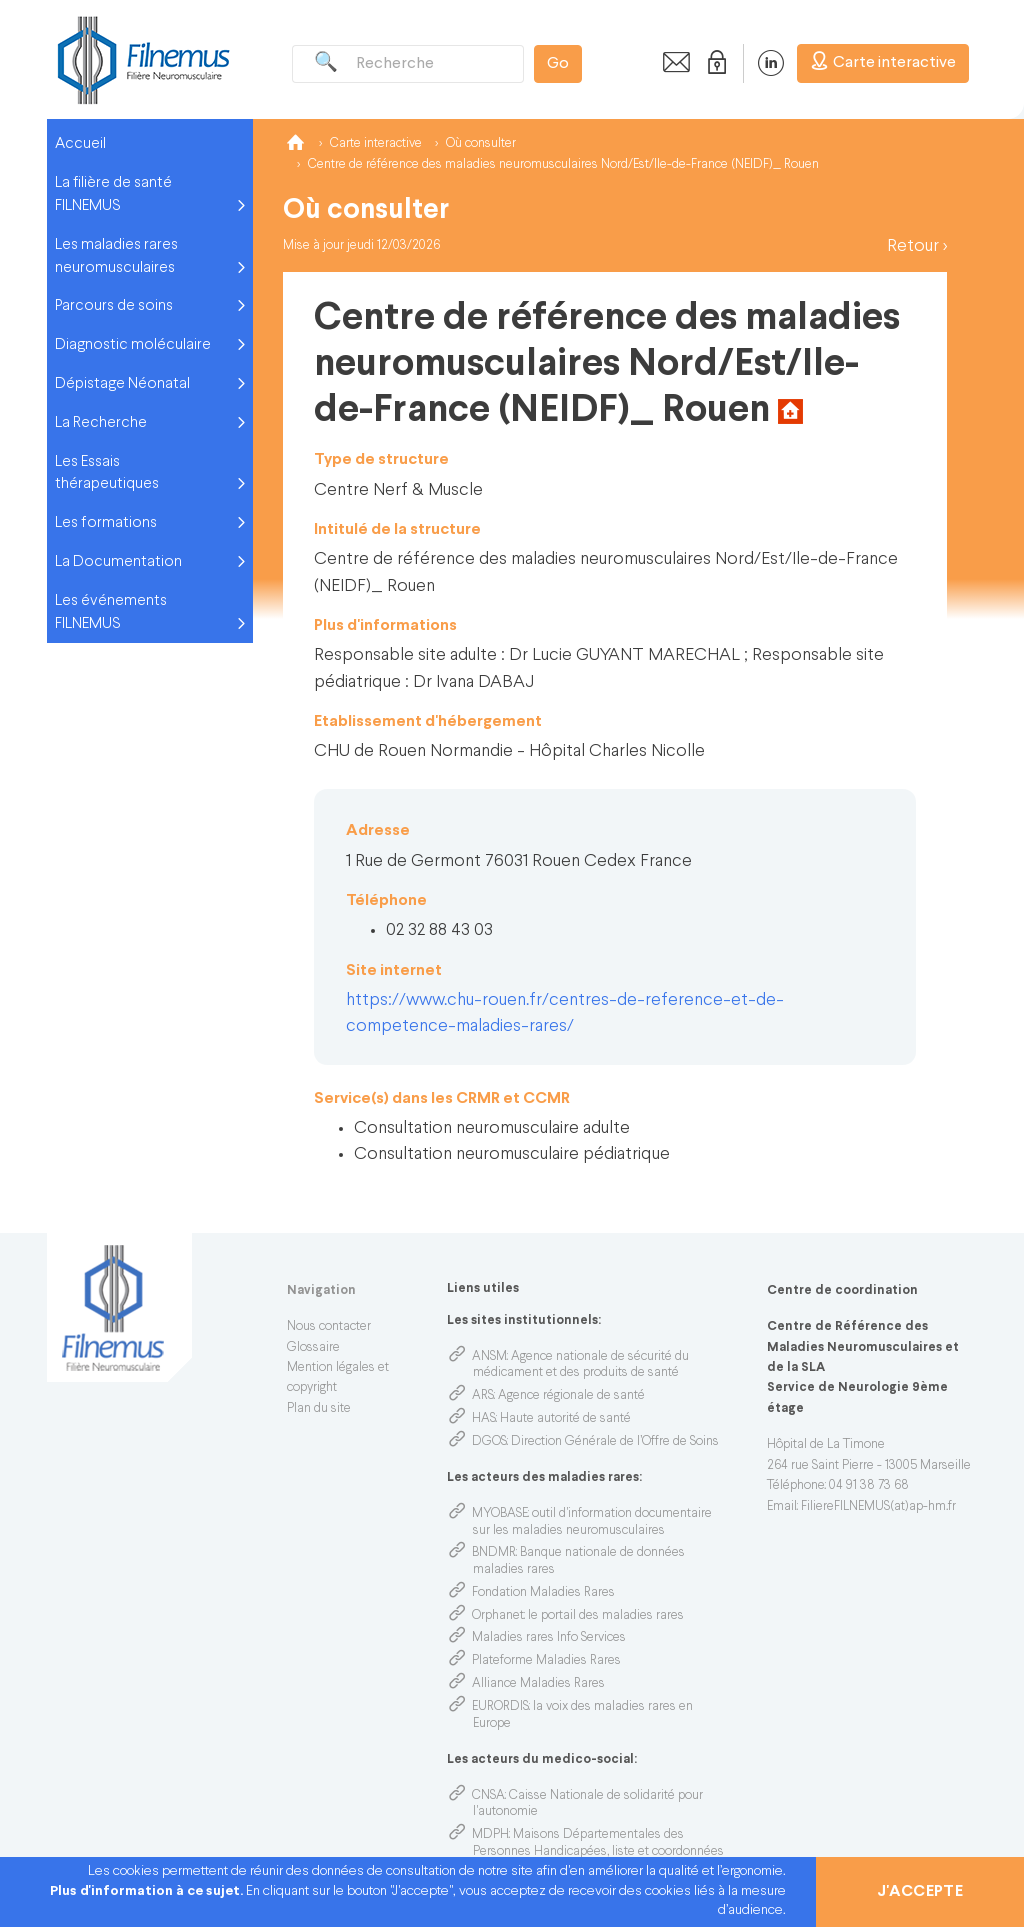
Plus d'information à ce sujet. (148, 1891)
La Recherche (101, 423)
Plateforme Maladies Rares (546, 1661)
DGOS (489, 1442)
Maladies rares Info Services (549, 1638)
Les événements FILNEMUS (111, 612)
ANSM (489, 1357)
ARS (483, 1396)
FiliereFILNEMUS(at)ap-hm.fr (878, 1507)
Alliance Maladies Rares (538, 1684)
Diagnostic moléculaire (133, 345)
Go (558, 64)
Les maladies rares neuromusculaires (116, 256)
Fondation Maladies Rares (543, 1593)
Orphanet (498, 1616)
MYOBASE (500, 1514)
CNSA (488, 1796)
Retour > (917, 246)
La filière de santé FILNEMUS (113, 194)
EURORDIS (500, 1707)
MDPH (490, 1835)
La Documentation (118, 562)
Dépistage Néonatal (122, 384)
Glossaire (313, 1348)
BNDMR (494, 1553)
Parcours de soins (114, 306)
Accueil (80, 144)
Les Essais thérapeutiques (107, 473)
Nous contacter (329, 1327)
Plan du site (319, 1409)
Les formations (106, 523)
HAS (484, 1419)
